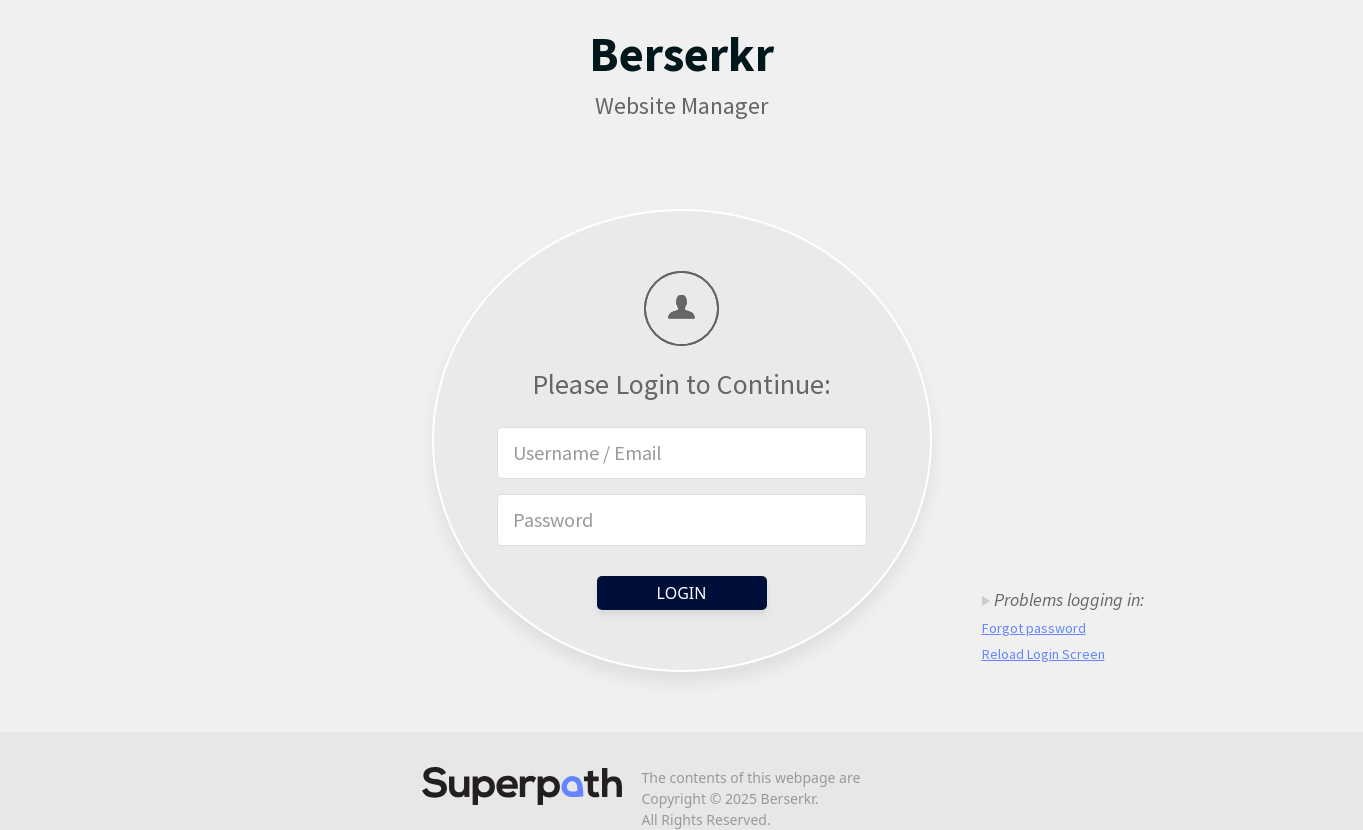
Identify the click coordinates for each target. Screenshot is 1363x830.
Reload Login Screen (1043, 654)
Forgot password (1034, 628)
